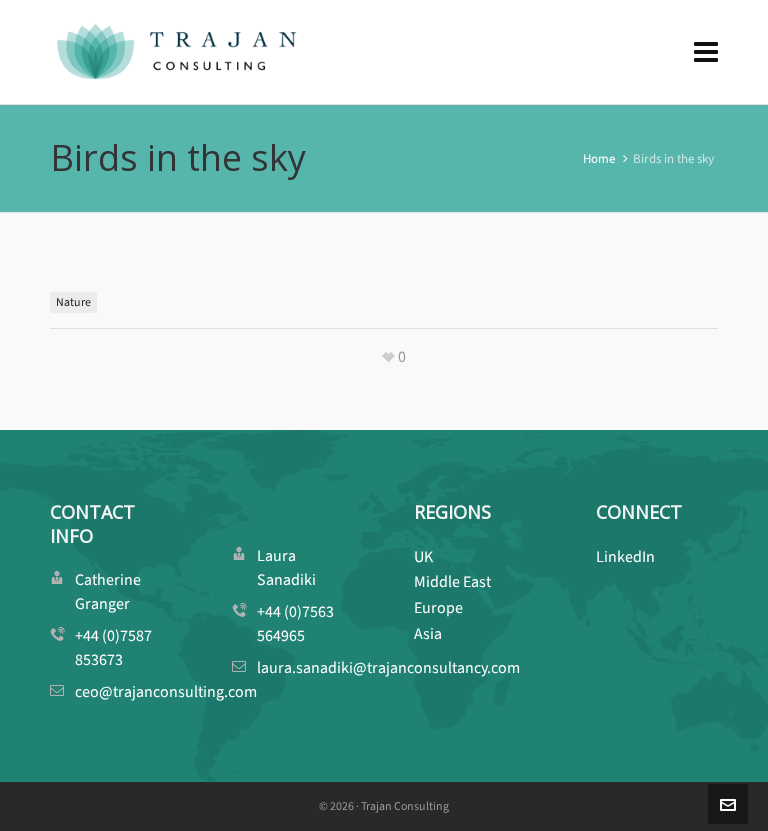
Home (599, 158)
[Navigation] (706, 52)
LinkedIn (625, 556)
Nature (73, 302)
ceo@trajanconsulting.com (166, 691)
